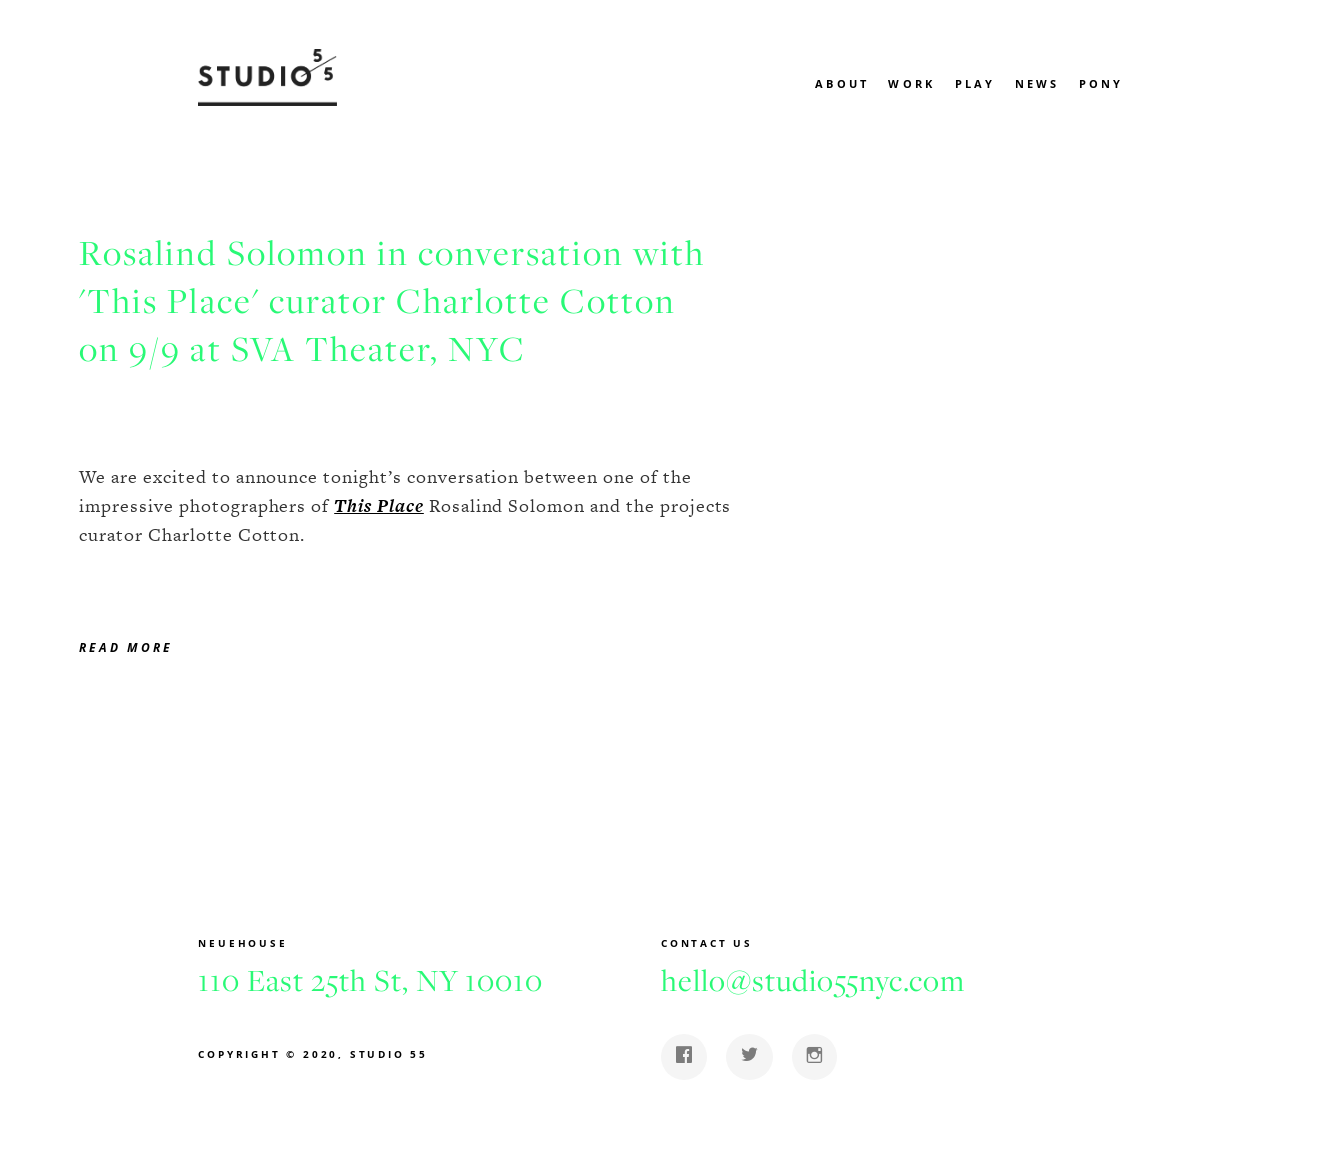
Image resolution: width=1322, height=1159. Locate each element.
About (842, 83)
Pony (1101, 83)
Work (911, 83)
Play (975, 83)
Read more (126, 647)
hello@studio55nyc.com (813, 980)
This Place (379, 505)
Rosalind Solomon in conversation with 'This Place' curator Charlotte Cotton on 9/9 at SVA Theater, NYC (392, 301)
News (1037, 83)
